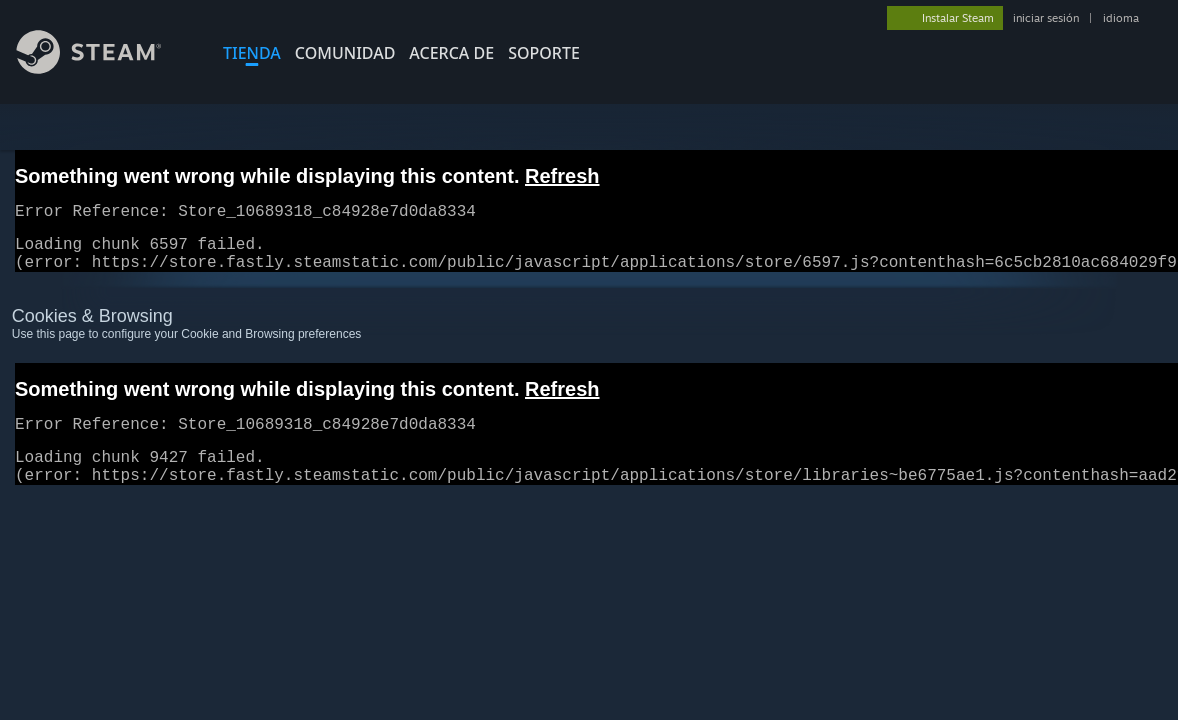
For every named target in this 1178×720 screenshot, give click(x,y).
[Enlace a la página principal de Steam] (104, 68)
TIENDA (252, 53)
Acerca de (451, 53)
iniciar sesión (1046, 18)
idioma (1121, 18)
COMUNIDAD (345, 53)
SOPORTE (544, 53)
